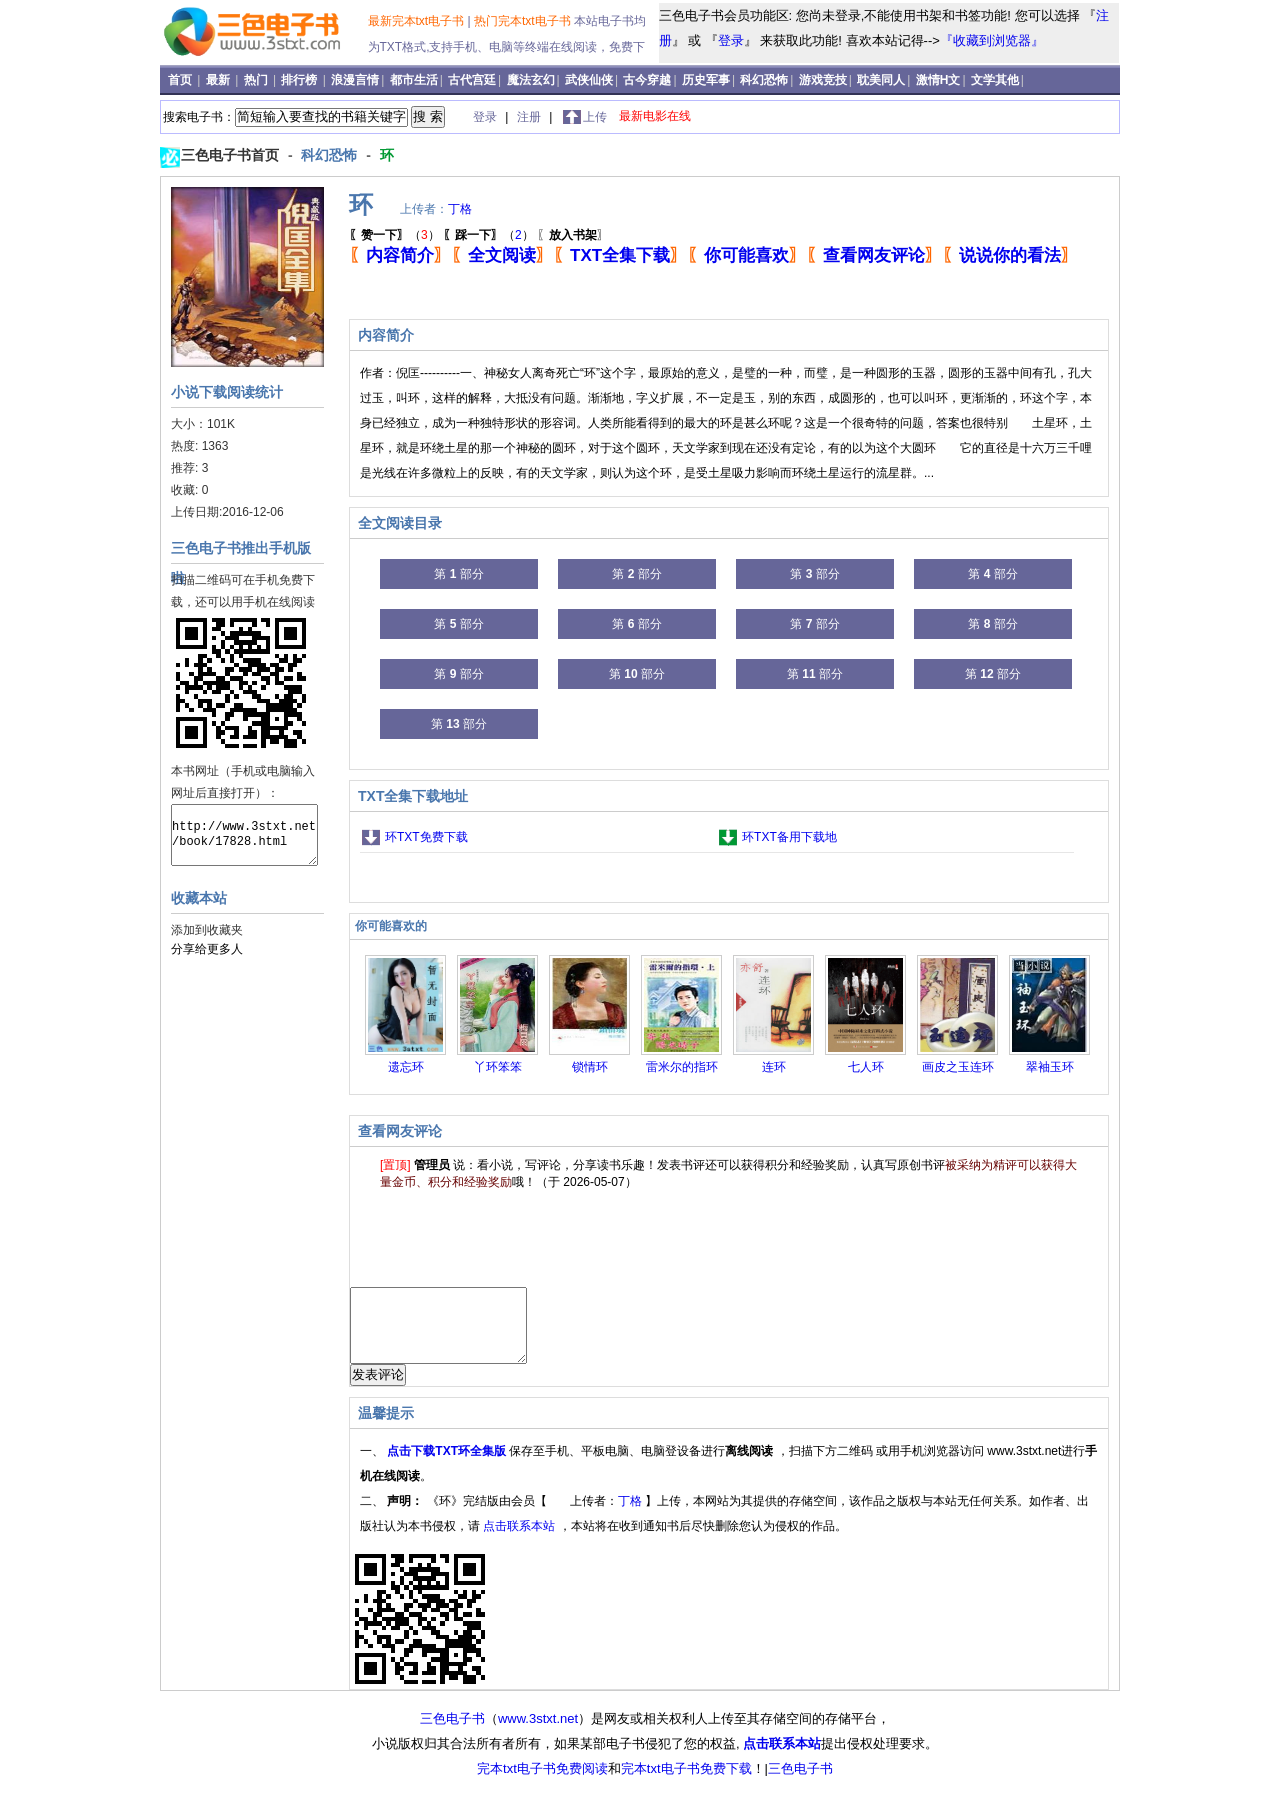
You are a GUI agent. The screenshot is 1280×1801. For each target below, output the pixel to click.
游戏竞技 (823, 80)
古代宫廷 (472, 80)
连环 (774, 1067)
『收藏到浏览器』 (992, 40)
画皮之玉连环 (958, 1067)
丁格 (460, 209)
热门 (257, 80)
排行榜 (300, 80)
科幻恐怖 (764, 80)
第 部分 (458, 574)
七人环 (866, 1067)
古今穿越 (647, 80)
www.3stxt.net (538, 1733)
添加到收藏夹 (207, 930)
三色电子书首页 (232, 155)
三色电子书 (452, 1733)
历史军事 (706, 80)
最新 (219, 80)
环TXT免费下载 (426, 837)
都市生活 (414, 80)
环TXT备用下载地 (789, 837)
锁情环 (590, 1067)
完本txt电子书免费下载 (686, 1783)
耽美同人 (881, 80)
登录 (731, 40)
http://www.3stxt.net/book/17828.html (244, 835)
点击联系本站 (520, 1541)
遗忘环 (406, 1067)
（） (394, 235)
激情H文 (938, 80)
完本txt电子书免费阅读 (542, 1783)
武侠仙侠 (589, 80)
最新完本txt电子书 (418, 21)
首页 (181, 80)
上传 (595, 117)
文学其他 (995, 80)
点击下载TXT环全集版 (448, 1466)
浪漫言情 (355, 80)
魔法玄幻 (531, 80)
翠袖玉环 (1050, 1067)
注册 (530, 117)
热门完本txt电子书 (524, 21)
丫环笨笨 (498, 1067)
